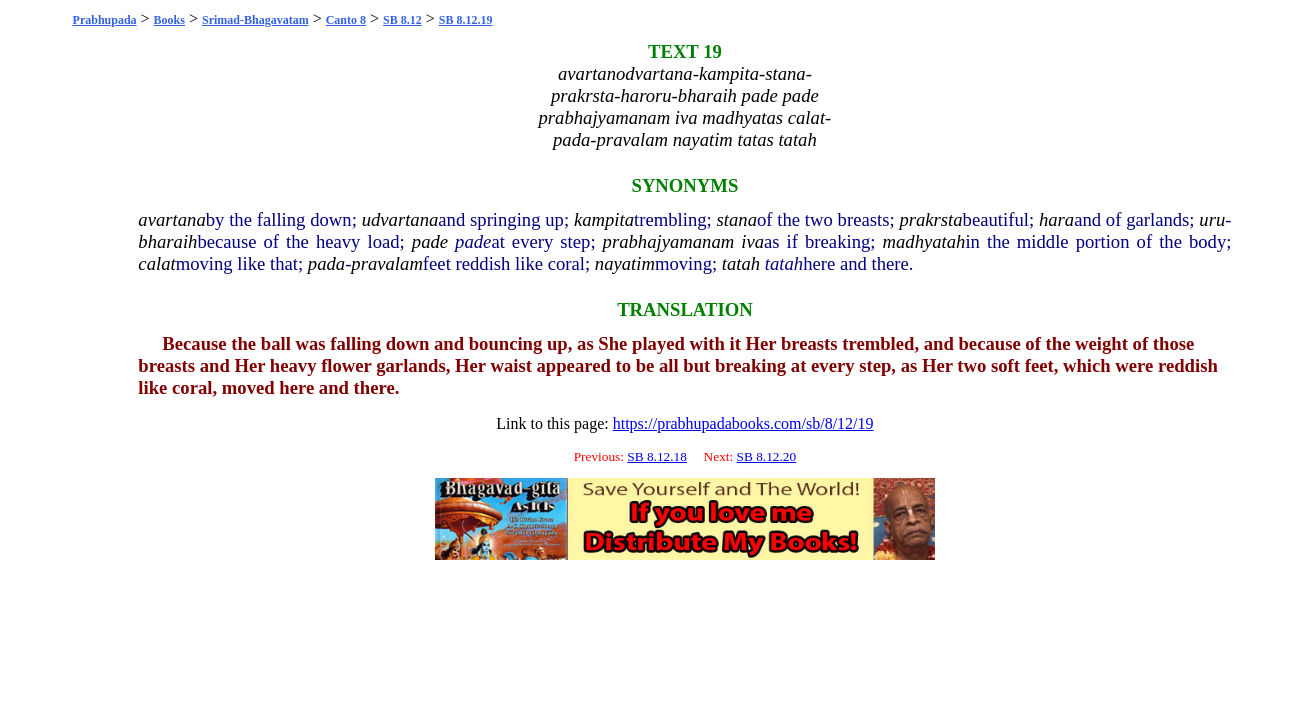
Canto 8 (346, 20)
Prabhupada (105, 20)
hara (1056, 219)
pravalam (387, 263)
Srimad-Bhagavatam (255, 20)
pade (430, 241)
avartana (171, 219)
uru (1212, 219)
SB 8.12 (402, 20)
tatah (741, 263)
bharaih (167, 241)
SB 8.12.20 (767, 456)
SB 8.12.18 (657, 456)
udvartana (400, 219)
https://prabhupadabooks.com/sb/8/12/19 (743, 423)
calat (156, 263)
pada (326, 263)
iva (752, 241)
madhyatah (924, 241)
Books (169, 20)
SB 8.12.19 (466, 20)
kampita (604, 219)
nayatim (625, 263)
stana (737, 219)
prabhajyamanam (669, 241)
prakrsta (930, 219)
